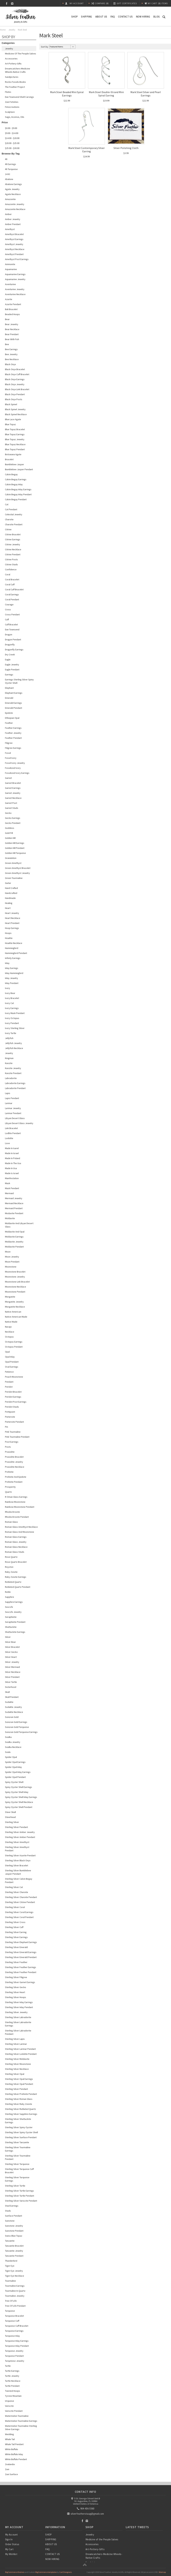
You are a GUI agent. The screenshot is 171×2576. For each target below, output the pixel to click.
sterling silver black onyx (17, 1860)
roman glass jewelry (15, 1541)
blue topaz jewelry (14, 439)
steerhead (10, 1817)
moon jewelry (12, 1256)
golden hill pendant (14, 847)
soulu (8, 1752)
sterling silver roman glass (18, 2098)
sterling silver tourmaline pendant (17, 2157)
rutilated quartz (13, 1581)
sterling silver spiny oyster (19, 2127)
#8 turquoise (11, 169)
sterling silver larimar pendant (20, 2048)
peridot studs (12, 1406)
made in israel (12, 1153)
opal (7, 1351)
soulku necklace (13, 1747)
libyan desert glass (15, 1118)
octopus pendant (14, 1346)
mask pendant (12, 1188)
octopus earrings (13, 1341)
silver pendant (12, 1676)
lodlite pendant (13, 1133)
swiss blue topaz (13, 2235)
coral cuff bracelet (14, 589)
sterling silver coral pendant (19, 1917)
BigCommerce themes (14, 2572)
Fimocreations (12, 106)
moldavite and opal (14, 1231)
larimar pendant (13, 1113)
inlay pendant (11, 983)
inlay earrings (11, 968)
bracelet (9, 459)
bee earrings (11, 349)
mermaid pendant (14, 1208)
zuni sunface (11, 2474)
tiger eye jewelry (14, 2270)
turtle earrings (12, 2370)
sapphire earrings (14, 1601)
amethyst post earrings (17, 259)
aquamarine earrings (15, 274)
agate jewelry (12, 189)
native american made (16, 1316)
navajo (8, 1326)
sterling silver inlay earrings (19, 2002)
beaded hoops (12, 314)
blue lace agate (13, 419)
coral (7, 574)
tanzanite (10, 2240)
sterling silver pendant (16, 1827)
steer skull (10, 1812)
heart (8, 908)
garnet (8, 777)
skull (7, 1691)
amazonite (10, 199)
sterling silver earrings (16, 1937)
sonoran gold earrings (16, 1722)
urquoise (9, 2400)
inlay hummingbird (14, 973)
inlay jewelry (11, 978)
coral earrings (12, 594)
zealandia (10, 2464)
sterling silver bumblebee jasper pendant (18, 1872)
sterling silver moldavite (17, 2058)
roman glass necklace (16, 1546)
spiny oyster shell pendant (18, 1807)
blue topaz (10, 424)
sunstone (10, 2220)
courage (9, 604)
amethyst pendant (14, 254)
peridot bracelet (13, 1391)
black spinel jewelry (15, 409)
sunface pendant (13, 2215)
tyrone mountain (13, 2395)
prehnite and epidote (15, 1476)
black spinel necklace (16, 414)
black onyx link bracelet (17, 389)
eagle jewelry (12, 664)
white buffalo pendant (16, 2459)
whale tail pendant (14, 2444)
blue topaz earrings (15, 434)
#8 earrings (10, 164)
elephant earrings (13, 692)
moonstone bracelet (15, 1271)
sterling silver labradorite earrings (18, 2024)
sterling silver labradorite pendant (18, 2032)
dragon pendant (13, 639)
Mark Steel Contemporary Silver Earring (86, 149)
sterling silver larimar (16, 2043)
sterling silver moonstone (18, 2063)
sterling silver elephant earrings (21, 1942)
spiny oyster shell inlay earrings (21, 1797)
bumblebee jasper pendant (19, 469)
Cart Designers (65, 2572)
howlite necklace (13, 943)
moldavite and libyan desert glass (19, 1225)
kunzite (9, 1063)
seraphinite (11, 1616)
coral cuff (10, 584)
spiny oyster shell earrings (18, 1787)
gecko (8, 812)
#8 (6, 159)
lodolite (9, 1138)
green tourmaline (14, 878)
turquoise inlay (12, 2335)
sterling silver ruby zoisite (18, 2103)
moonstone (10, 1266)
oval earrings (11, 1366)
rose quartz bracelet (16, 1561)
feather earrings (13, 727)
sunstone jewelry (14, 2225)
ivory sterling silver (15, 1028)
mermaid (9, 1193)
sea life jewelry (13, 1611)
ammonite (10, 264)
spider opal (11, 1757)
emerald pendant (13, 707)
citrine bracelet (13, 534)
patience (9, 1371)
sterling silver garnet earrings (20, 1982)
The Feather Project (15, 86)
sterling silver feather (16, 1962)
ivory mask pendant (15, 1013)
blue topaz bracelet (15, 429)
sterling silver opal (14, 2073)
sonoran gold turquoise (17, 1727)
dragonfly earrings (14, 649)
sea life (9, 1606)
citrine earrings (12, 539)
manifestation (12, 1178)
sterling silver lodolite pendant (21, 2053)
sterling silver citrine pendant (20, 1902)
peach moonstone (14, 1376)
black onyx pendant (15, 394)
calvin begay (11, 474)
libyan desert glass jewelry (19, 1123)
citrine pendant (12, 554)
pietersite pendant (14, 1421)
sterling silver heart (15, 1992)
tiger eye (9, 2265)
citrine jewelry (12, 544)
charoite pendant (13, 524)
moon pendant (12, 1261)
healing (8, 903)
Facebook (6, 3)
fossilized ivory (13, 767)
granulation (10, 858)
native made (11, 1321)
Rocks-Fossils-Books (15, 81)
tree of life (11, 2300)
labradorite (11, 1078)
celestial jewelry (13, 514)
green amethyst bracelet (17, 868)
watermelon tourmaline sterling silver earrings (21, 2427)
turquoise (10, 2310)
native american (13, 1311)
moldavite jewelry (14, 1241)
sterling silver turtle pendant (19, 2195)
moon (8, 1251)
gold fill (9, 832)
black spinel (11, 404)
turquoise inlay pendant (17, 2345)
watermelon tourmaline (17, 2415)
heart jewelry (12, 913)
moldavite (10, 1218)
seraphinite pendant (15, 1621)
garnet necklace (13, 797)
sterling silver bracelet (16, 1865)
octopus (9, 1336)
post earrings (11, 1441)
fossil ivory (10, 757)
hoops (8, 933)
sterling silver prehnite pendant (21, 2093)
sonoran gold (12, 1717)
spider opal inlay (13, 1767)
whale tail (10, 2439)
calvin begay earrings (15, 479)
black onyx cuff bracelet (17, 374)
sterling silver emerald (16, 1947)
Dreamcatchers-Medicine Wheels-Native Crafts (17, 70)
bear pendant (12, 334)
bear (7, 319)
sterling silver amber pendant (20, 1837)
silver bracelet (12, 1646)
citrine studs (11, 564)
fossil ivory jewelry (15, 762)
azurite (8, 299)
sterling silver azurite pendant (20, 1855)
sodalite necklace (14, 1711)
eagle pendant (12, 669)
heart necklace (12, 918)
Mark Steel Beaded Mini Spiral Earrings (67, 93)
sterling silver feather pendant (20, 1972)
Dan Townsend (12, 629)
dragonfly (10, 644)
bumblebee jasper (14, 464)
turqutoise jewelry (14, 2360)
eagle (8, 659)
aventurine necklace (15, 294)
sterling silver (12, 1822)
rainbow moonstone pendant (19, 1506)
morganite (10, 1296)
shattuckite (11, 1626)
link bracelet (11, 1128)
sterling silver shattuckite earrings (18, 2120)
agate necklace (13, 194)
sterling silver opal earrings (19, 2078)
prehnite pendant (13, 1481)
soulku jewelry (12, 1742)
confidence (11, 569)
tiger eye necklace (14, 2275)
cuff (7, 619)
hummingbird (11, 948)
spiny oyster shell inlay (16, 1792)
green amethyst (13, 863)
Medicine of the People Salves (20, 53)
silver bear (10, 1641)
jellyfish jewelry (13, 1043)
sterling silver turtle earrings (19, 2190)
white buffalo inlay (14, 2454)
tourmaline (10, 2280)
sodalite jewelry (13, 1706)
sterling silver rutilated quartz (20, 2108)
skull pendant (12, 1696)
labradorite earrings (15, 1083)
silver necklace (12, 1671)
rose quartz (11, 1556)
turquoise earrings (14, 2330)
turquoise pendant (14, 2355)
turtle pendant (12, 2385)
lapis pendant (12, 1098)
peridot (9, 1386)
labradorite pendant (15, 1088)
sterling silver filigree (16, 1977)
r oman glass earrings (16, 1496)
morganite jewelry (14, 1301)
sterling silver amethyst (17, 1842)
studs (8, 2210)
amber (8, 214)
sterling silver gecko (15, 1987)
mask (7, 1183)
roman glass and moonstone (19, 1531)
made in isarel (12, 1148)
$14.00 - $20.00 (12, 138)
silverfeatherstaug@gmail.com (86, 2513)
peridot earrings (13, 1396)
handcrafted (11, 893)
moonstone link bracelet (17, 1281)
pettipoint (10, 1411)
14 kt (7, 174)
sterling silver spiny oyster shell (21, 2132)
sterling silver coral (15, 1907)
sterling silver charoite (16, 1892)
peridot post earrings (15, 1401)
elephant (9, 687)
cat (6, 504)
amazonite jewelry (14, 204)
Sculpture (10, 111)
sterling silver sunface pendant (21, 2137)
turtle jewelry (12, 2375)
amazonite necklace (15, 209)
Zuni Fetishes (11, 101)
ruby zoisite (11, 1571)
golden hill (10, 837)
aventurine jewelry (14, 289)
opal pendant (12, 1361)
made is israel (12, 1173)
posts (8, 1446)
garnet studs (11, 807)
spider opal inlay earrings (18, 1772)
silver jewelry (12, 1661)
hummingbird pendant (16, 953)
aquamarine (11, 269)
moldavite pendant (14, 1246)
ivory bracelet (12, 998)
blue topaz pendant (15, 449)
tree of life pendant (15, 2305)
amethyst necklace (14, 249)
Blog (156, 16)
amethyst (10, 229)
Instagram (12, 3)
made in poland (12, 1158)
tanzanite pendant (14, 2255)
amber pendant (13, 224)
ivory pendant (12, 1023)
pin (6, 1426)
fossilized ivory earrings (17, 772)
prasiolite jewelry (14, 1461)
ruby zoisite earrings (15, 1576)
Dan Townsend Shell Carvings (19, 96)
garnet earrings (13, 787)
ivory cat (9, 1003)
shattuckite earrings (15, 1631)
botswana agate (13, 454)
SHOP (74, 16)
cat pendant (11, 509)
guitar (8, 883)
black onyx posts (13, 399)
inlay (7, 963)
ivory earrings (12, 1008)
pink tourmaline (13, 1431)
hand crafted (11, 888)
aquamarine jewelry (15, 279)
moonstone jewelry (15, 1276)
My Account (11, 2534)
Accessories (11, 58)
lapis (7, 1093)
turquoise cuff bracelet (16, 2325)
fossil (8, 752)
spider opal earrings (15, 1762)
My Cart (9, 2549)
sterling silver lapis (15, 2038)
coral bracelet (12, 579)
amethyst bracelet (14, 234)
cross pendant (12, 614)
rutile (8, 1591)
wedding (9, 2434)
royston (9, 1566)
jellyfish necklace (14, 1048)
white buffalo (11, 2449)
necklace (9, 1331)
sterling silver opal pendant (19, 2083)
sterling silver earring (16, 1932)
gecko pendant (12, 822)
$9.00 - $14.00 (11, 133)
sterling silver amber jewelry (20, 1832)
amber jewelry (12, 219)
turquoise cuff (12, 2320)
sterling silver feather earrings (20, 1967)
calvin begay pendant (16, 499)
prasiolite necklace (14, 1466)
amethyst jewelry (14, 244)
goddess (9, 827)
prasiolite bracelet (14, 1456)
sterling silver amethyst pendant (17, 1849)
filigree (9, 742)
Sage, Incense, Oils (14, 116)
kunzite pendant (13, 1073)
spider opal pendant (15, 1777)
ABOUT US (101, 16)
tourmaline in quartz (15, 2290)
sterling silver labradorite (18, 2017)
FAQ (112, 16)
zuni (7, 2469)
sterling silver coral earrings (19, 1912)
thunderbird (11, 2260)
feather (9, 722)
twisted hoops (12, 2390)
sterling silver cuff (14, 1927)
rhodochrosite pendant (17, 1516)
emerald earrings (13, 702)
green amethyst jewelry (17, 873)
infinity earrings (12, 958)
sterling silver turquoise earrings (17, 2179)
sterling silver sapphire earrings (21, 2113)
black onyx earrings (15, 379)
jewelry (9, 1053)
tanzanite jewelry (14, 2250)
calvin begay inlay (14, 484)
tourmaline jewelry (14, 2295)
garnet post (11, 802)
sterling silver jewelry (16, 2012)
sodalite (9, 1701)
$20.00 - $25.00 (12, 143)
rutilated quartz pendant (17, 1586)
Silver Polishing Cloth (126, 148)
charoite (9, 519)
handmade (10, 898)
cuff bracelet (11, 624)
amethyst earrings (14, 239)
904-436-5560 (85, 2508)
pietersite (10, 1416)
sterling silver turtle (15, 2185)
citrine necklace (13, 549)
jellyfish (9, 1038)
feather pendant (13, 737)
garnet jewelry (12, 792)
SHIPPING (86, 16)
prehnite (9, 1471)
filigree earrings (13, 747)
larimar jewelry (13, 1108)
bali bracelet (11, 309)
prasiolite (10, 1451)
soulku (8, 1737)
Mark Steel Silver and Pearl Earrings (145, 93)
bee (7, 344)
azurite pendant (13, 304)
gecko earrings (12, 817)
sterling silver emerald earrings (20, 1952)
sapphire (9, 1596)
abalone (9, 179)
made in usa (11, 1168)
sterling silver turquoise (17, 2164)
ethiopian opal (12, 717)
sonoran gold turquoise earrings (21, 1732)
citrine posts (11, 559)
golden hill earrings (14, 842)
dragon (8, 634)
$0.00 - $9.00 (11, 128)
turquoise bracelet (14, 2315)
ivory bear (10, 993)
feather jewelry (13, 732)
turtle (8, 2365)
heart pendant (12, 923)
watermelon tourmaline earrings (21, 2420)
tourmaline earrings (15, 2285)
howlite (9, 938)
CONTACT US (125, 16)
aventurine (10, 284)
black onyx (10, 364)
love (7, 1143)
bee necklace (12, 359)
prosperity (10, 1486)
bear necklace (12, 329)
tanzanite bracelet (14, 2245)
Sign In (9, 2539)
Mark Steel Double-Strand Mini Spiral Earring (106, 93)
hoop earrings (12, 928)
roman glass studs (14, 1551)
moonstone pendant (15, 1291)
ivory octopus (12, 1018)
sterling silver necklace (17, 2068)
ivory (7, 988)
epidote (9, 712)
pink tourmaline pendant (17, 1436)
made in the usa (13, 1163)
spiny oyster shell (14, 1782)
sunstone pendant (14, 2230)
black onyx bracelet (15, 369)
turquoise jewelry (14, 2350)
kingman (9, 1058)
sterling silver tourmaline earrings (17, 2149)
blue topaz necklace (15, 444)
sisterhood (10, 1686)
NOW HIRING (143, 16)
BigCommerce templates (46, 2572)
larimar (8, 1103)
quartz (8, 1491)
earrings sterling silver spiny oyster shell (19, 681)
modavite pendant (14, 1213)
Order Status (12, 2544)
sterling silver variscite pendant (21, 2200)
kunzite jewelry (13, 1068)
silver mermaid (12, 1666)
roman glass (11, 1521)
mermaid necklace (14, 1203)
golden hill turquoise (15, 852)
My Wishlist (11, 2554)
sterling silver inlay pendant (19, 2007)
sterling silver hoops (15, 1997)
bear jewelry (11, 324)
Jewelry (12, 29)
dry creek (10, 654)
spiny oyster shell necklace (19, 1802)
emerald (9, 697)
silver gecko (11, 1651)
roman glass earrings (16, 1536)
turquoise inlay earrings (17, 2340)
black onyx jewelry (14, 384)
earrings (9, 674)
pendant (9, 1381)
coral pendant (12, 599)
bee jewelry (11, 354)
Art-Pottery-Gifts (13, 63)
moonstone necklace (15, 1286)
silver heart (11, 1656)
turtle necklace (12, 2380)
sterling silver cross (15, 1922)
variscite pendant (14, 2410)
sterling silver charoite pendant (21, 1897)
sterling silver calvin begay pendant (18, 1880)
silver (8, 1636)
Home (3, 29)
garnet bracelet (13, 782)
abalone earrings (13, 184)
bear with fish (12, 339)
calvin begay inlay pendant (18, 494)
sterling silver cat (14, 1887)
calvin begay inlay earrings (18, 489)
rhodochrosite (12, 1511)
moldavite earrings (14, 1236)
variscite (9, 2405)
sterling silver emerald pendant (21, 1957)
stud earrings (11, 2205)
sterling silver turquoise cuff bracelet (19, 2171)
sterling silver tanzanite (17, 2142)
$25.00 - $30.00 (12, 148)
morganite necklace (15, 1306)
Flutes (8, 91)
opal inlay (10, 1356)
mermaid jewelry (13, 1198)
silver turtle (11, 1681)
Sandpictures (11, 76)
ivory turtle (10, 1033)
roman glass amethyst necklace (21, 1526)
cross (8, 609)
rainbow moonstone (15, 1501)
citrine (8, 529)
